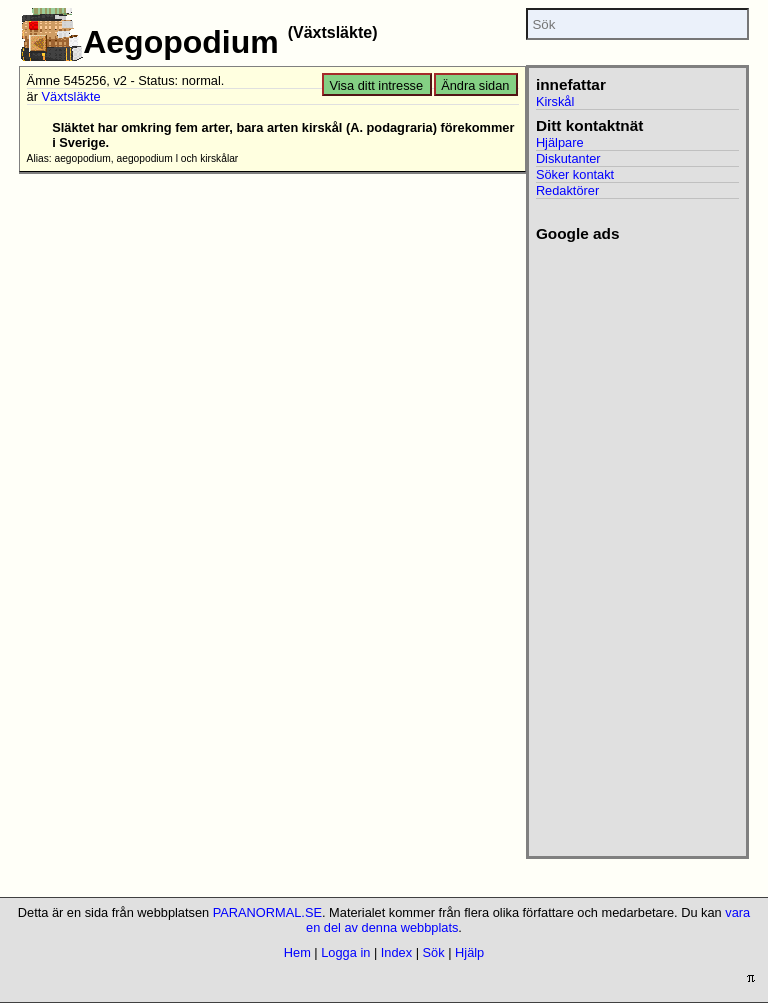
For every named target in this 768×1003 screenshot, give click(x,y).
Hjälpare (560, 142)
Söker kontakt (575, 174)
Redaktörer (567, 190)
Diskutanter (568, 158)
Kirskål (555, 101)
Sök (434, 952)
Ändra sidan (475, 85)
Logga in (345, 952)
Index (396, 952)
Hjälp (469, 952)
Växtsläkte (71, 96)
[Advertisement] (629, 543)
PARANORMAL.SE (267, 912)
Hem (297, 952)
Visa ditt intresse (376, 85)
